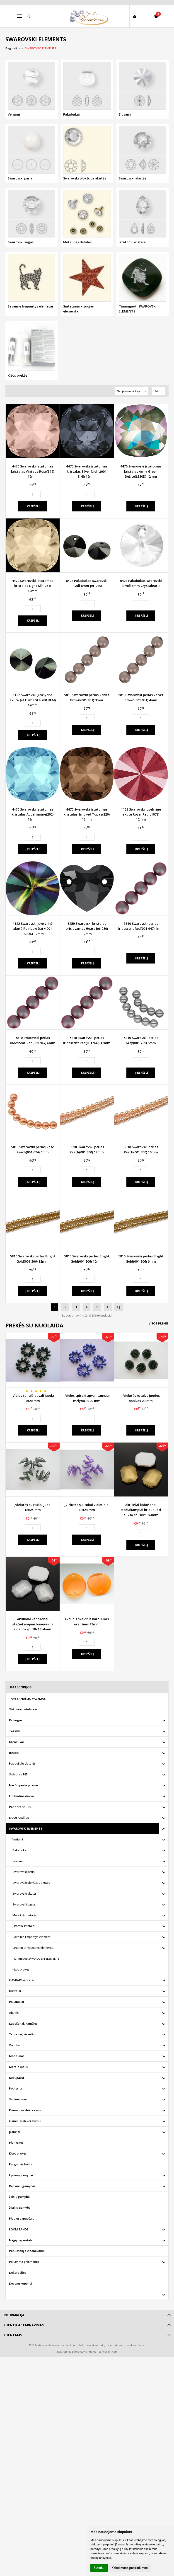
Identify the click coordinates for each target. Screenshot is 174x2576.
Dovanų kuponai (20, 2283)
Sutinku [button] (99, 2568)
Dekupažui (16, 2078)
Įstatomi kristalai (23, 1926)
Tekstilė (14, 1731)
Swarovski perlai (23, 1872)
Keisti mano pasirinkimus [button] (130, 2568)
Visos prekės (159, 1323)
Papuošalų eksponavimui (27, 2251)
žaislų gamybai (20, 2197)
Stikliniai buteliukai (23, 1709)
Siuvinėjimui (18, 2099)
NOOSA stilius (19, 1818)
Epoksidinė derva (21, 1796)
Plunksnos (16, 2142)
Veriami (17, 1839)
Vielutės (14, 2045)
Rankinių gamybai (22, 2186)
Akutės (14, 2013)
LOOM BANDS (19, 2229)
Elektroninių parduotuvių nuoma (76, 2351)
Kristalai (15, 1991)
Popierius (16, 2088)
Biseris (14, 1753)
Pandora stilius (20, 1807)
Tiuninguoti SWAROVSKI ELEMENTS (36, 1958)
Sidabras (18, 1774)
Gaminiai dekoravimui (25, 2121)
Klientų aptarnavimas (23, 2325)
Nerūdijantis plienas (23, 1785)
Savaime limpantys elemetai (31, 1937)
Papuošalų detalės (22, 1763)
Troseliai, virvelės (22, 2034)
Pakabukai (19, 1850)
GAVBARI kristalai (21, 1980)
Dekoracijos (17, 2273)
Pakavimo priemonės (24, 2262)
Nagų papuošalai (21, 2240)
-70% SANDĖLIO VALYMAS (27, 1699)
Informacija (13, 2315)
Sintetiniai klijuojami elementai (33, 1948)
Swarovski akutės (24, 1893)
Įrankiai (14, 2132)
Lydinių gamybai (21, 2175)
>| (118, 1307)
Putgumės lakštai (21, 2164)
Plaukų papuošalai (22, 2218)
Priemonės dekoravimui (26, 2110)
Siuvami (17, 1861)
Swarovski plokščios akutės (31, 1883)
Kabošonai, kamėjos (23, 2024)
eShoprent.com (108, 2351)
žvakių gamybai (20, 2208)
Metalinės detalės (24, 1915)
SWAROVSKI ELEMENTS (25, 1828)
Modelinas (16, 2056)
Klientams (12, 2335)
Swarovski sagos (24, 1904)
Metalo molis (18, 2067)
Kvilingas (15, 1720)
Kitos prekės (20, 1969)
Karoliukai (16, 1742)
